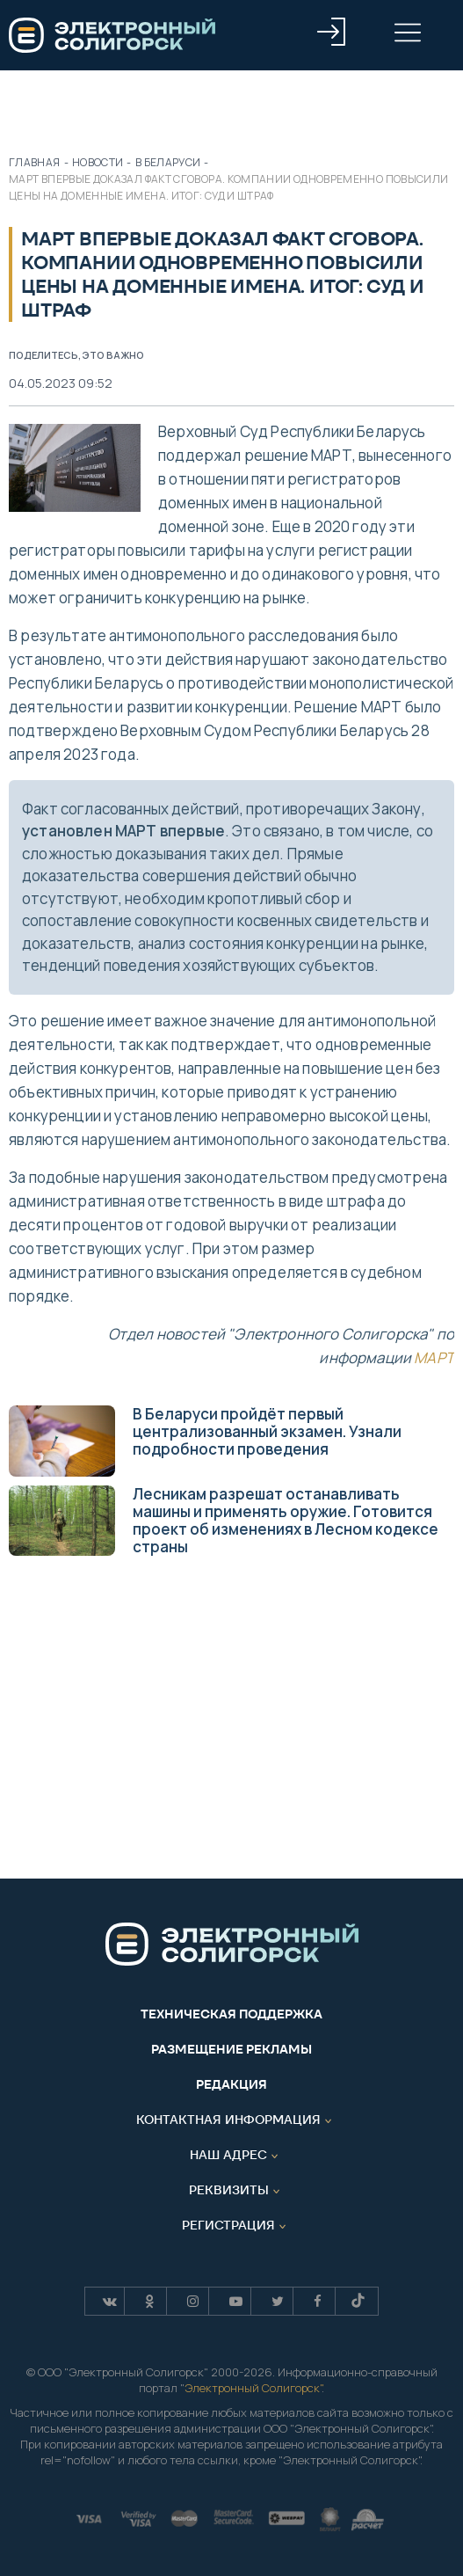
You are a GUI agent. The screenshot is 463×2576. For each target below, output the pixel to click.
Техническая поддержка (231, 2014)
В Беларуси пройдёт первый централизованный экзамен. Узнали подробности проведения (205, 1440)
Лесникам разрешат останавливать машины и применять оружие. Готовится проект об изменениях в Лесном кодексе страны (223, 1520)
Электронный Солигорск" (253, 2388)
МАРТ (434, 1357)
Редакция (231, 2084)
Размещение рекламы (231, 2049)
